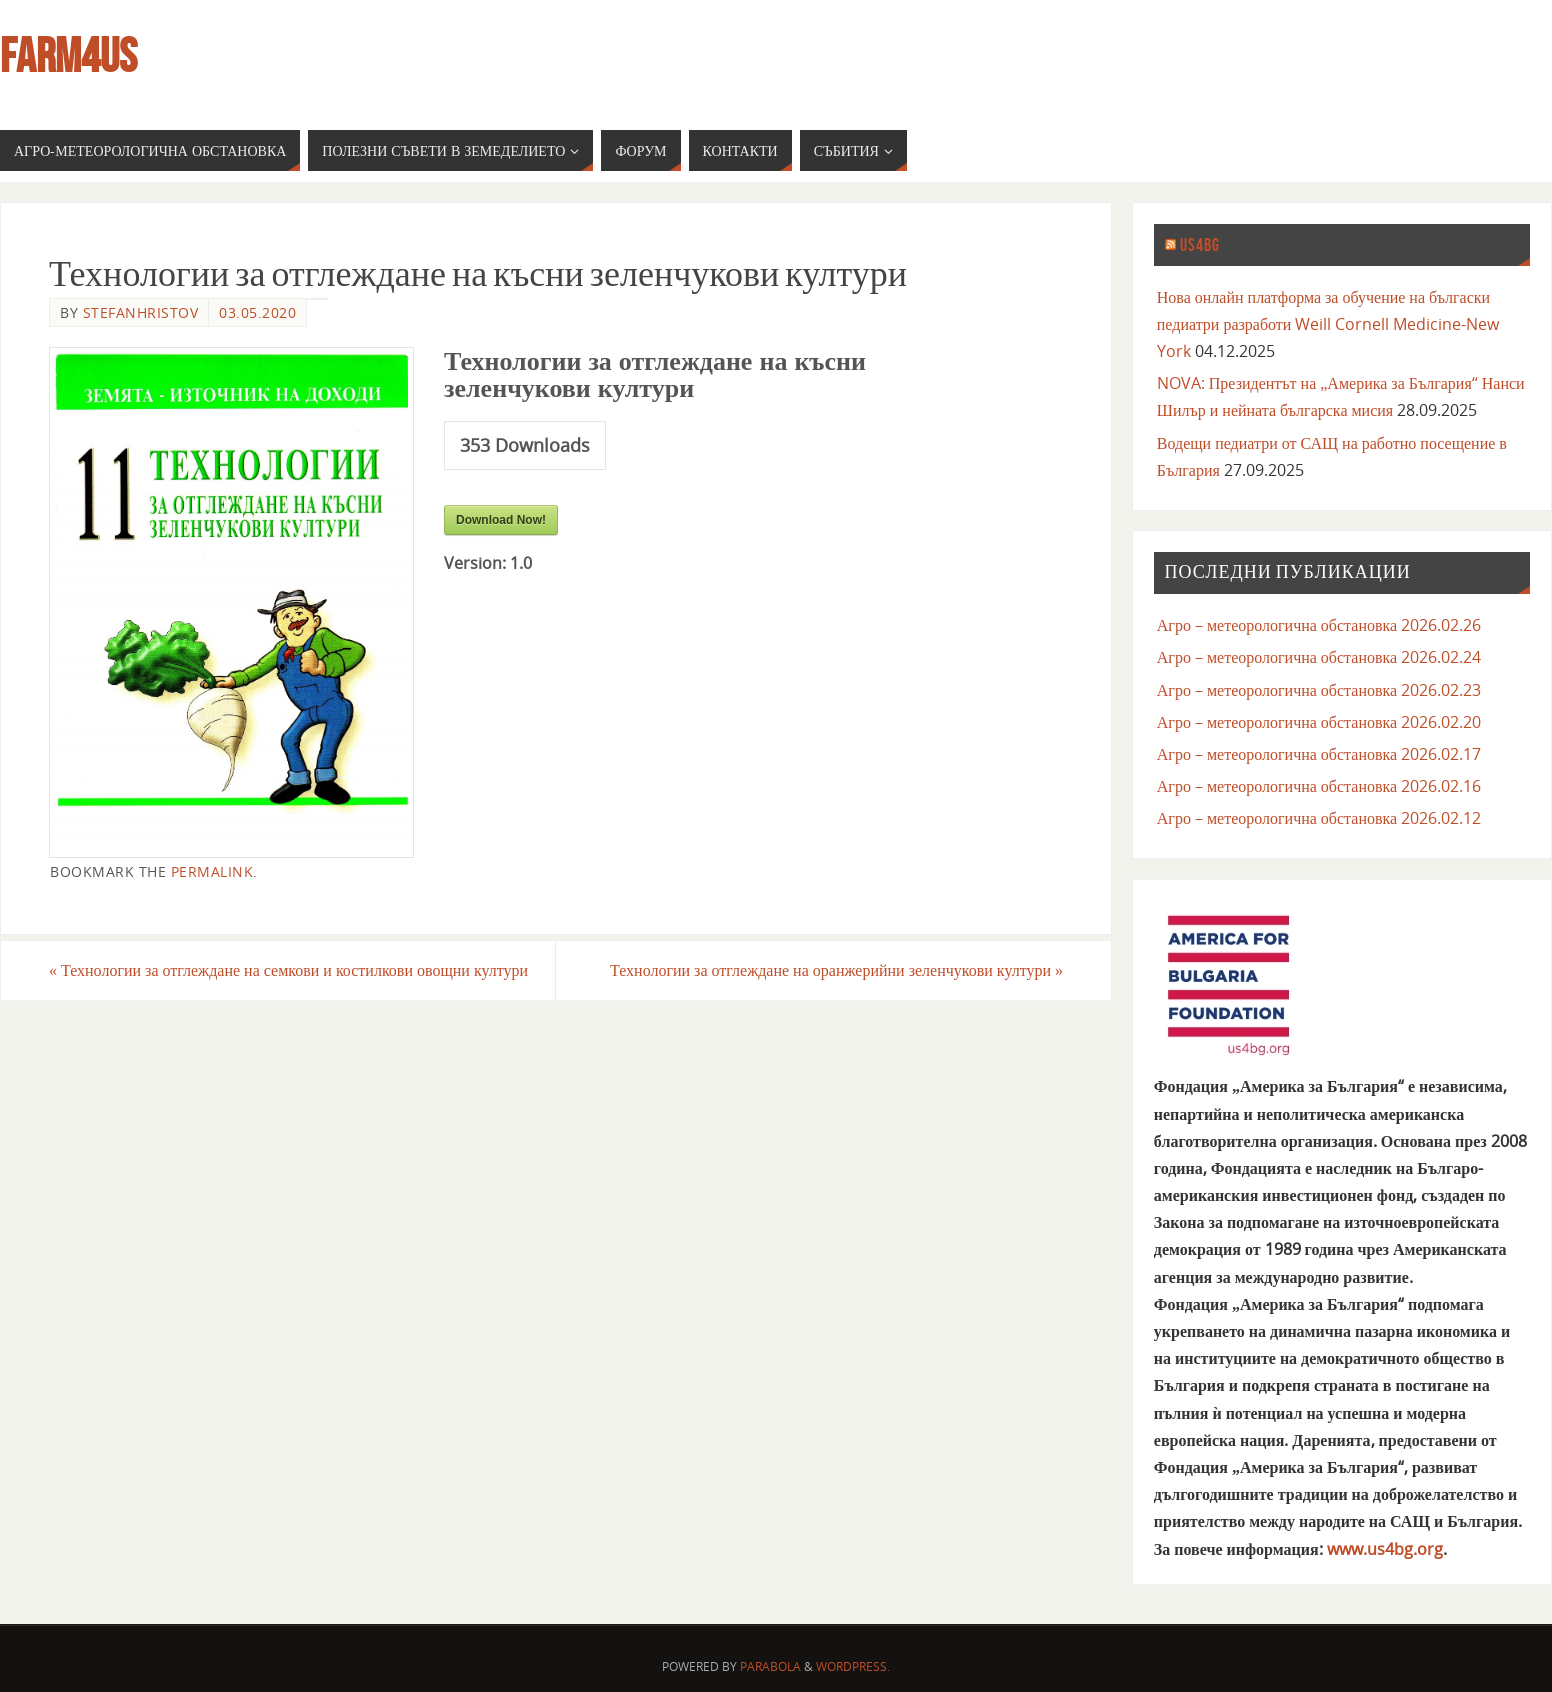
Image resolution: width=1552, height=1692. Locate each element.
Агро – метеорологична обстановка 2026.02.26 (1319, 625)
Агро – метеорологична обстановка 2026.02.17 (1319, 754)
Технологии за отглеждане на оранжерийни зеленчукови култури (836, 970)
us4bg (1200, 245)
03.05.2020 (257, 312)
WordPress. (853, 1666)
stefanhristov (141, 312)
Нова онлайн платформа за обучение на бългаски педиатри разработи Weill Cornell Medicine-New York (1328, 324)
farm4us (68, 56)
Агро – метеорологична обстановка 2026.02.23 (1319, 690)
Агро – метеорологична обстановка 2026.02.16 (1319, 786)
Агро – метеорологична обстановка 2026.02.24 (1319, 657)
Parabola (770, 1666)
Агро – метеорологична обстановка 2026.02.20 (1319, 722)
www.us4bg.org (1385, 1549)
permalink (212, 871)
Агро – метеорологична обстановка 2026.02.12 (1319, 818)
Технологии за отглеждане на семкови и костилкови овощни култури (288, 970)
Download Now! (501, 520)
